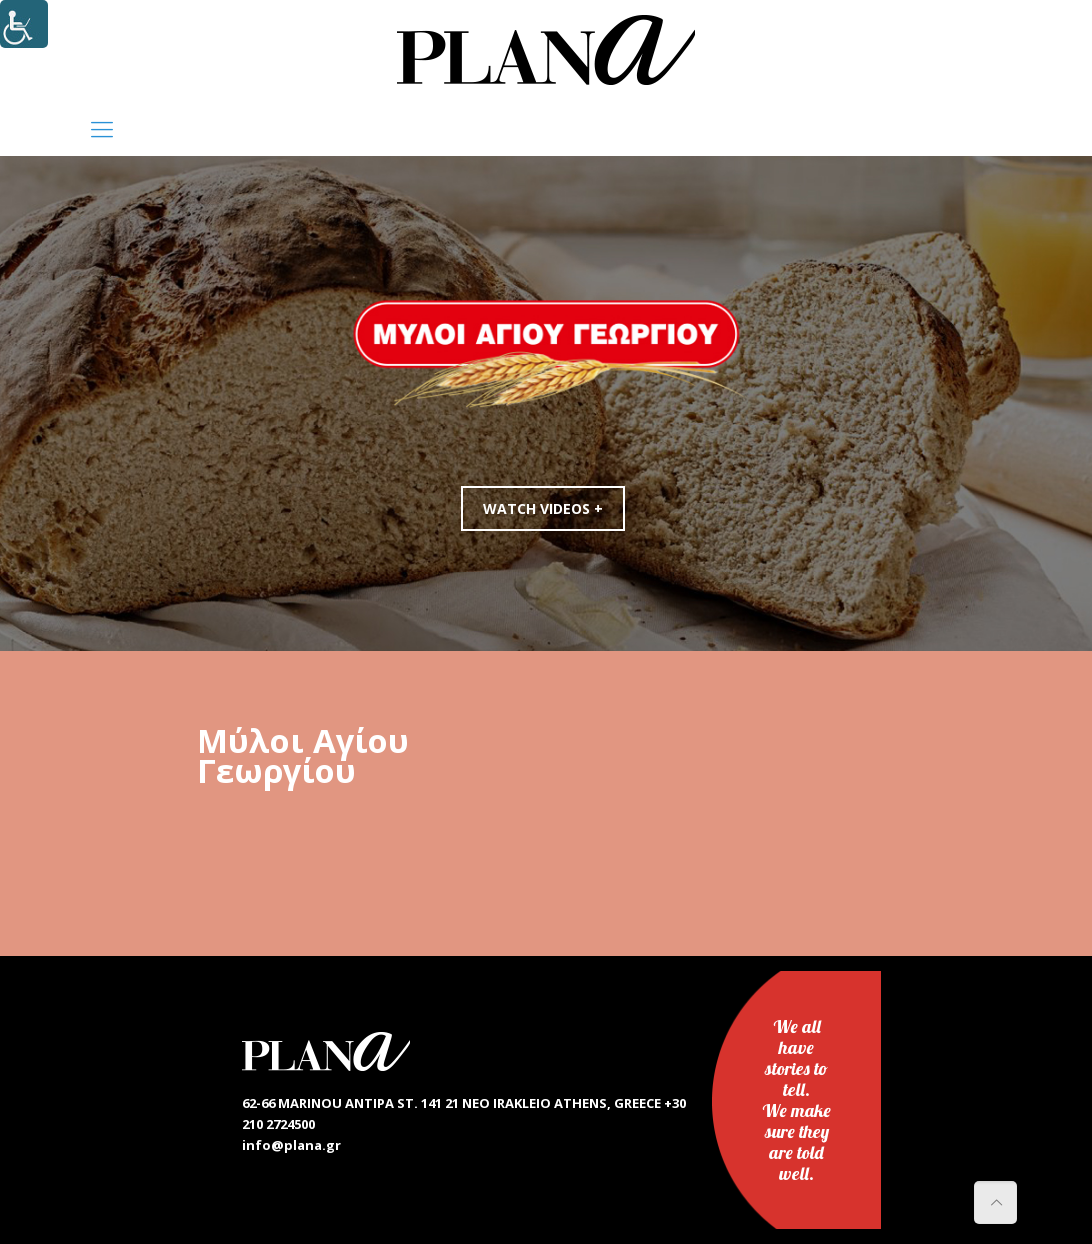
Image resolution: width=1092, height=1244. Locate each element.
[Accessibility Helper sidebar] (24, 24)
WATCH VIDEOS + (548, 508)
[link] (546, 50)
